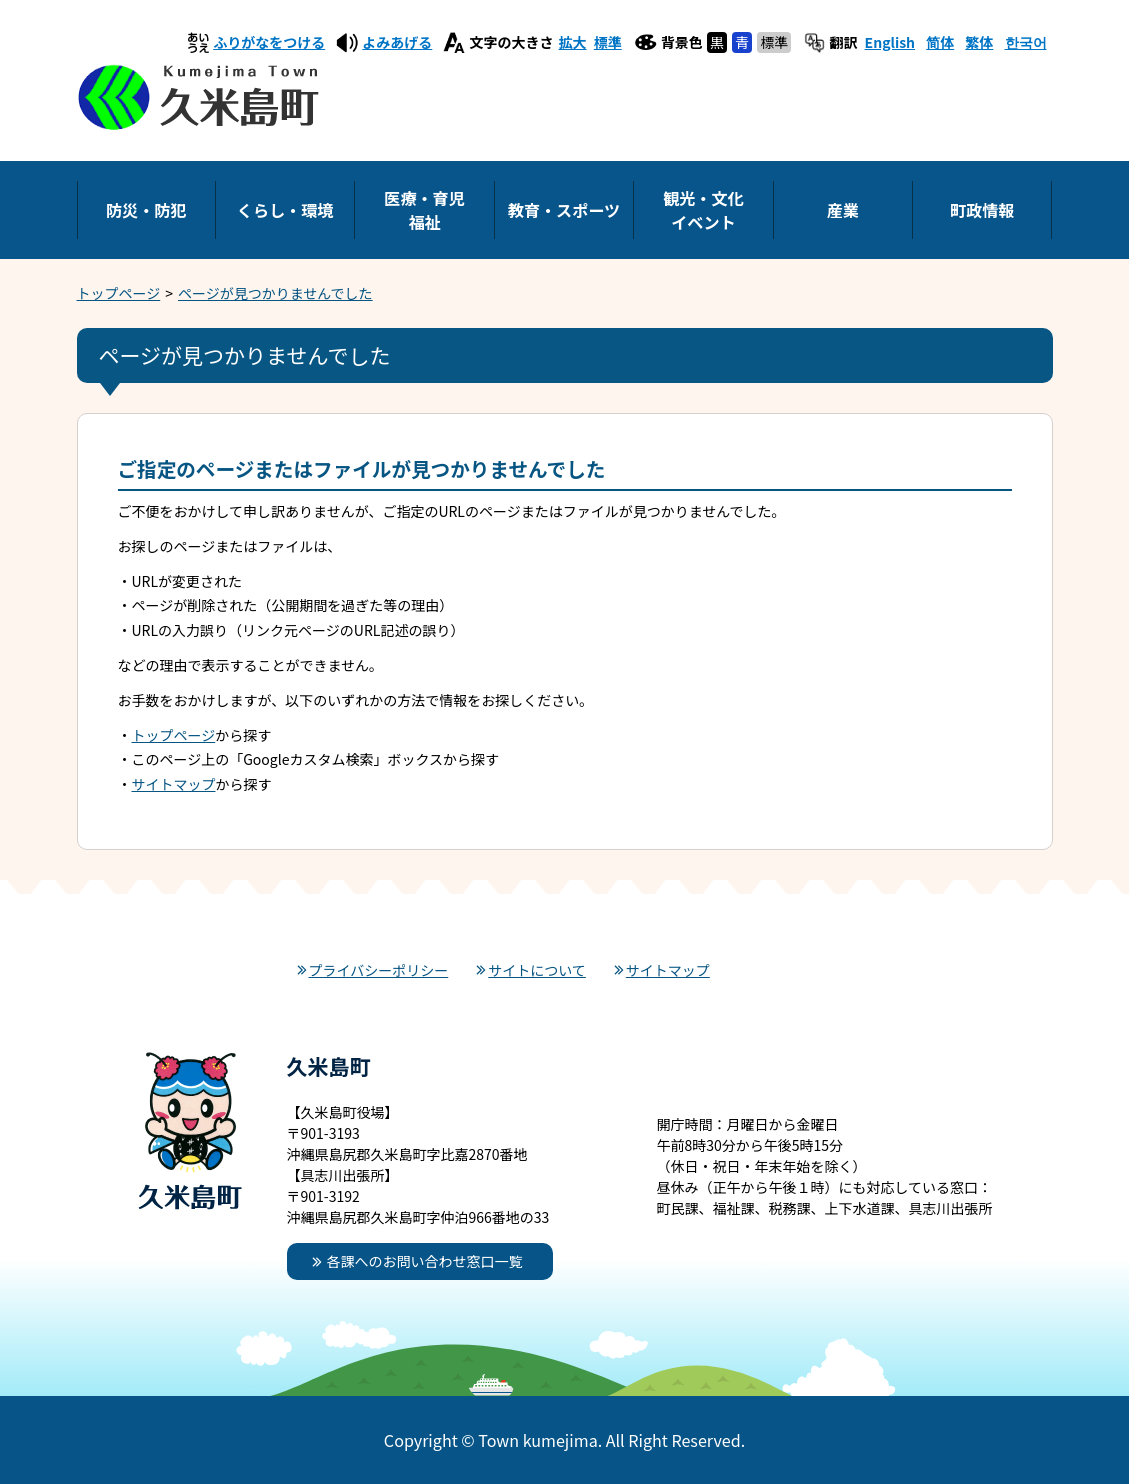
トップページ (119, 293)
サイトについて (537, 970)
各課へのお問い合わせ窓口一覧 (425, 1261)
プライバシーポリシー (379, 970)
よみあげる (397, 42)
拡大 (573, 42)
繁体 (979, 42)
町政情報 (982, 210)
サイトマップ (174, 784)
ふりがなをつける (269, 42)
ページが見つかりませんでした (275, 293)
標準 (608, 42)
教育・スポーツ (564, 210)
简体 (940, 42)
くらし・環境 (285, 210)
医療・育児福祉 (424, 210)
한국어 (1026, 42)
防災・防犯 (146, 210)
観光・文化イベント (703, 210)
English (890, 42)
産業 (843, 210)
